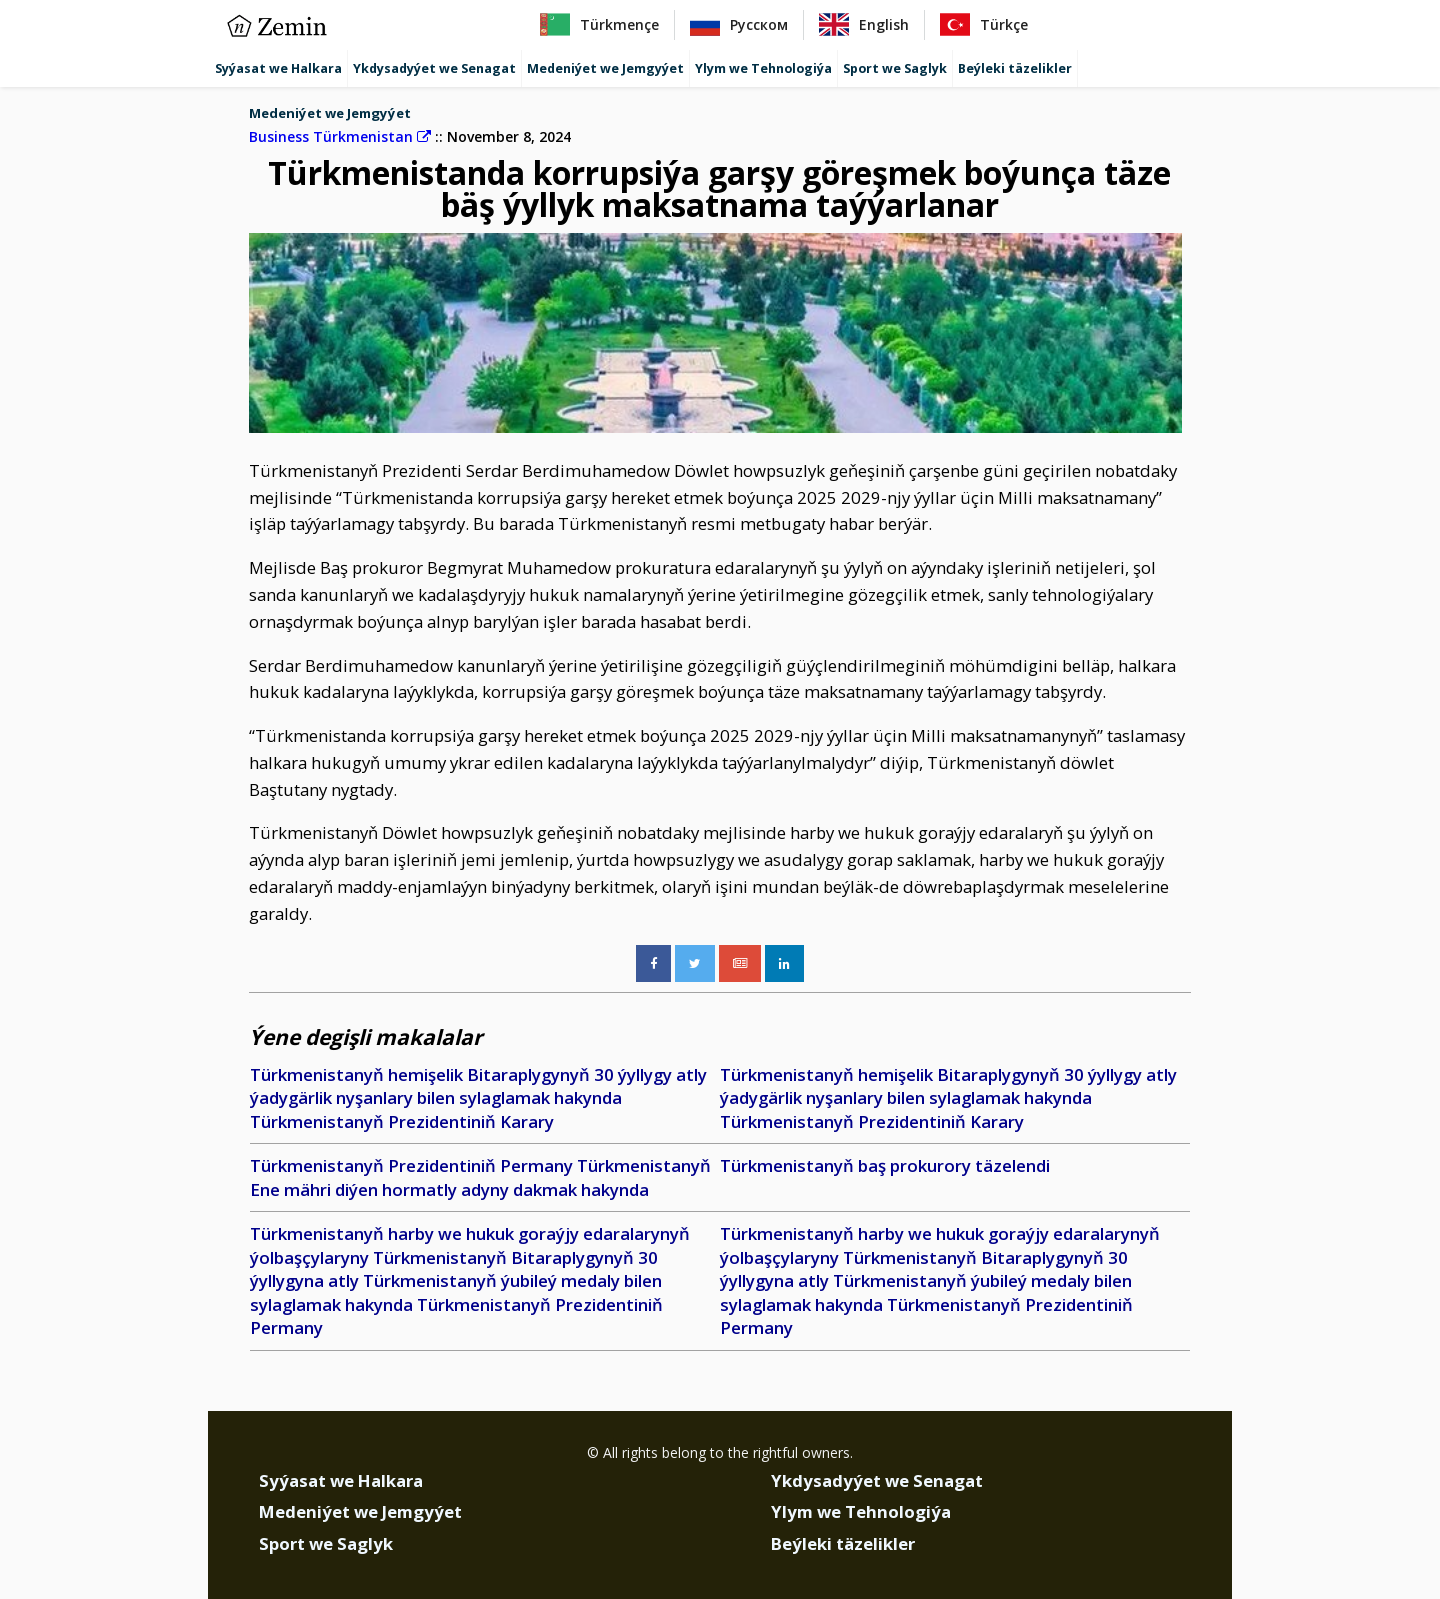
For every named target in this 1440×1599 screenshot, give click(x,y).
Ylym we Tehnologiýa (763, 68)
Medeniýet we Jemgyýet (605, 68)
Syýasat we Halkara (278, 68)
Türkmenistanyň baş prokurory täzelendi (885, 1165)
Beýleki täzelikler (1015, 68)
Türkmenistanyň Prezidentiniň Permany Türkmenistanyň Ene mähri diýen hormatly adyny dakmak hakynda (480, 1177)
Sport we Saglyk (895, 68)
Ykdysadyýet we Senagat (434, 68)
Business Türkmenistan (340, 136)
